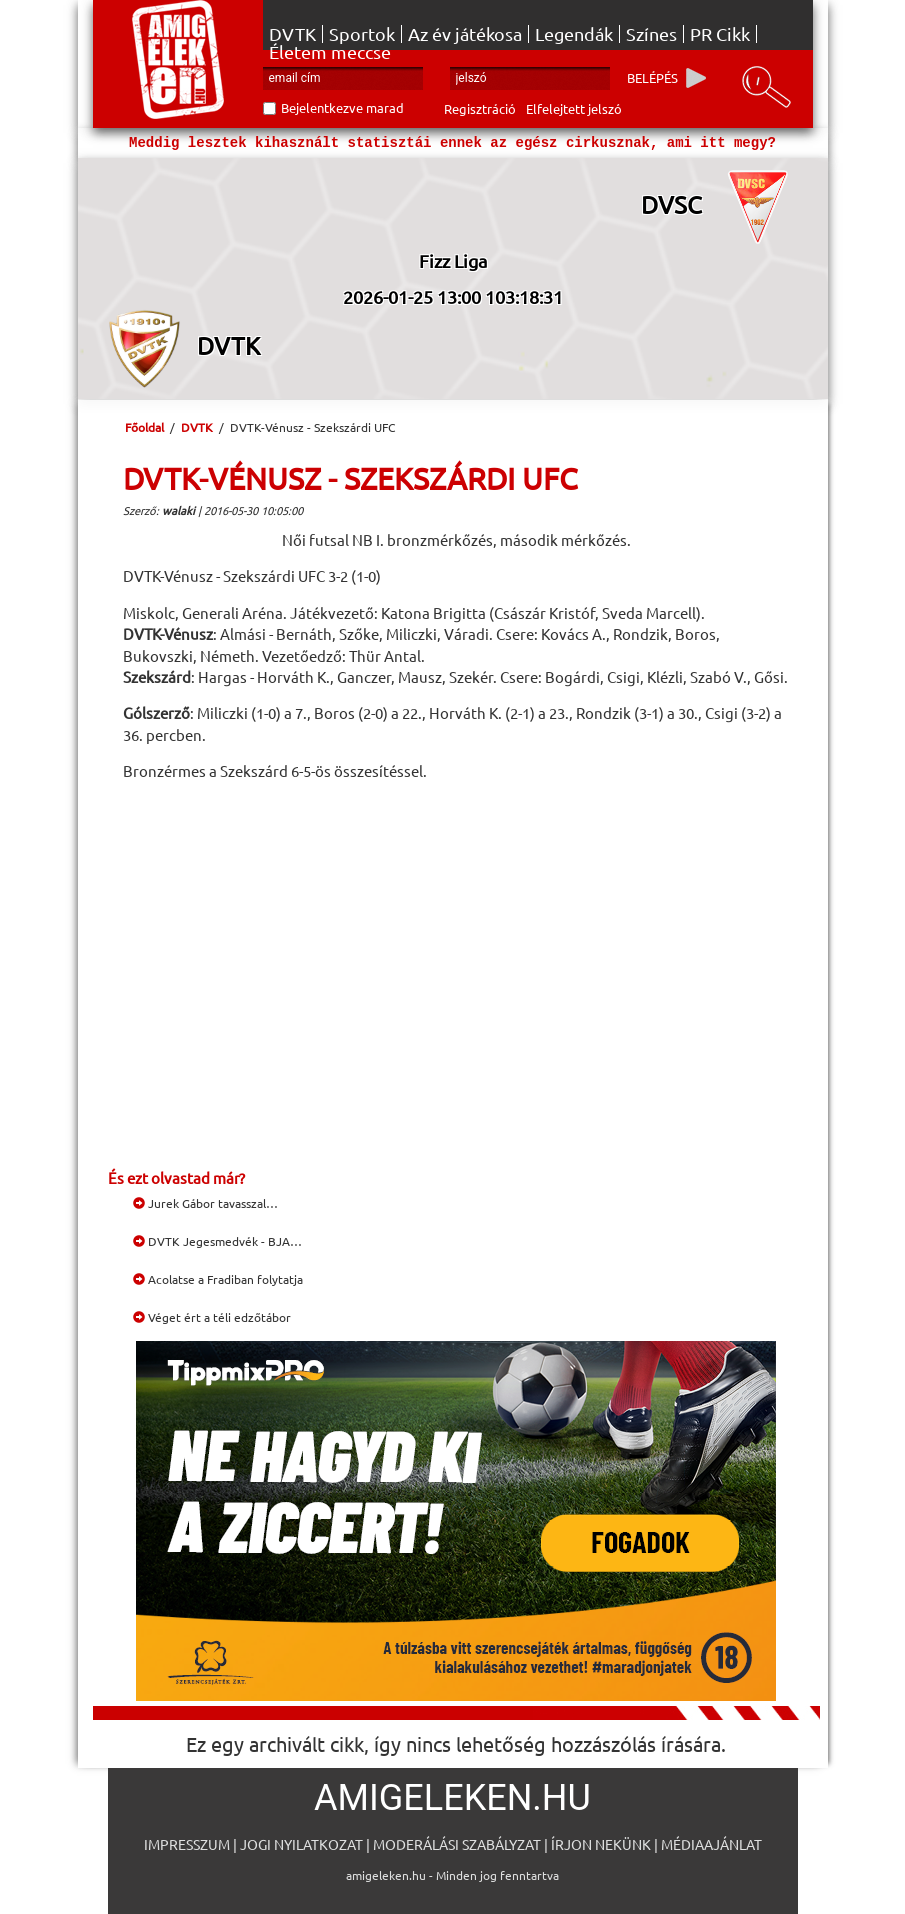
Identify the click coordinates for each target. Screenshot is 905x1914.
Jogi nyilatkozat (301, 1844)
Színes (651, 34)
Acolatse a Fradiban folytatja (218, 1279)
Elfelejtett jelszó (574, 108)
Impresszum (187, 1844)
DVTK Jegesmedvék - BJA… (217, 1241)
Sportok (362, 34)
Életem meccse (330, 52)
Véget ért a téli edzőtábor (212, 1317)
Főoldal (144, 427)
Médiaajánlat (711, 1844)
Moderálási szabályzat (457, 1844)
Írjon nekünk (601, 1844)
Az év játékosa (465, 34)
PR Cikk (720, 34)
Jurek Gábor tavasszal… (205, 1203)
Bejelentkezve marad (342, 107)
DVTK (292, 34)
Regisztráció (480, 108)
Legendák (574, 34)
